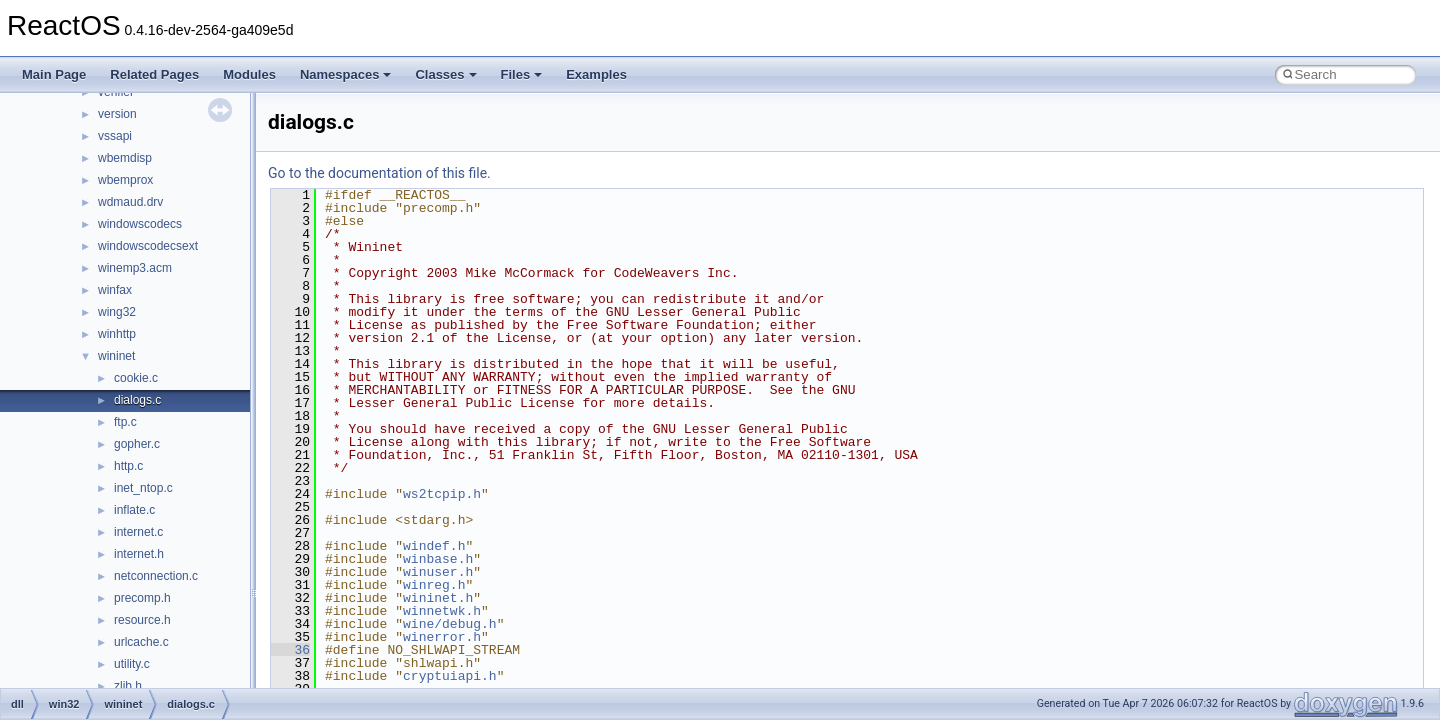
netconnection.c (156, 576)
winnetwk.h (442, 611)
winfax (115, 290)
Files (522, 74)
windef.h (434, 546)
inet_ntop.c (143, 488)
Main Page (54, 74)
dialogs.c (137, 400)
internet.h (139, 554)
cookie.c (136, 378)
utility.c (132, 664)
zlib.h (128, 686)
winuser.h (438, 572)
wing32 (117, 312)
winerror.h (442, 637)
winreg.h (434, 585)
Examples (596, 74)
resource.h (142, 620)
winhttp (117, 334)
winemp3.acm (135, 268)
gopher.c (137, 444)
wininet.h (438, 598)
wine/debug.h (450, 624)
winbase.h (438, 559)
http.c (128, 466)
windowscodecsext (148, 246)
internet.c (138, 532)
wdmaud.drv (130, 202)
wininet (116, 356)
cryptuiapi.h (450, 676)
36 (290, 650)
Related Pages (154, 74)
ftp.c (125, 422)
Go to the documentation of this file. (379, 173)
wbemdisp (125, 158)
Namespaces (346, 74)
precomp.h (142, 598)
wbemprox (125, 180)
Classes (445, 74)
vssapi (115, 136)
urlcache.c (141, 642)
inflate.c (134, 510)
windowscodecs (140, 224)
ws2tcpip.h (442, 494)
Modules (249, 74)
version (117, 114)
